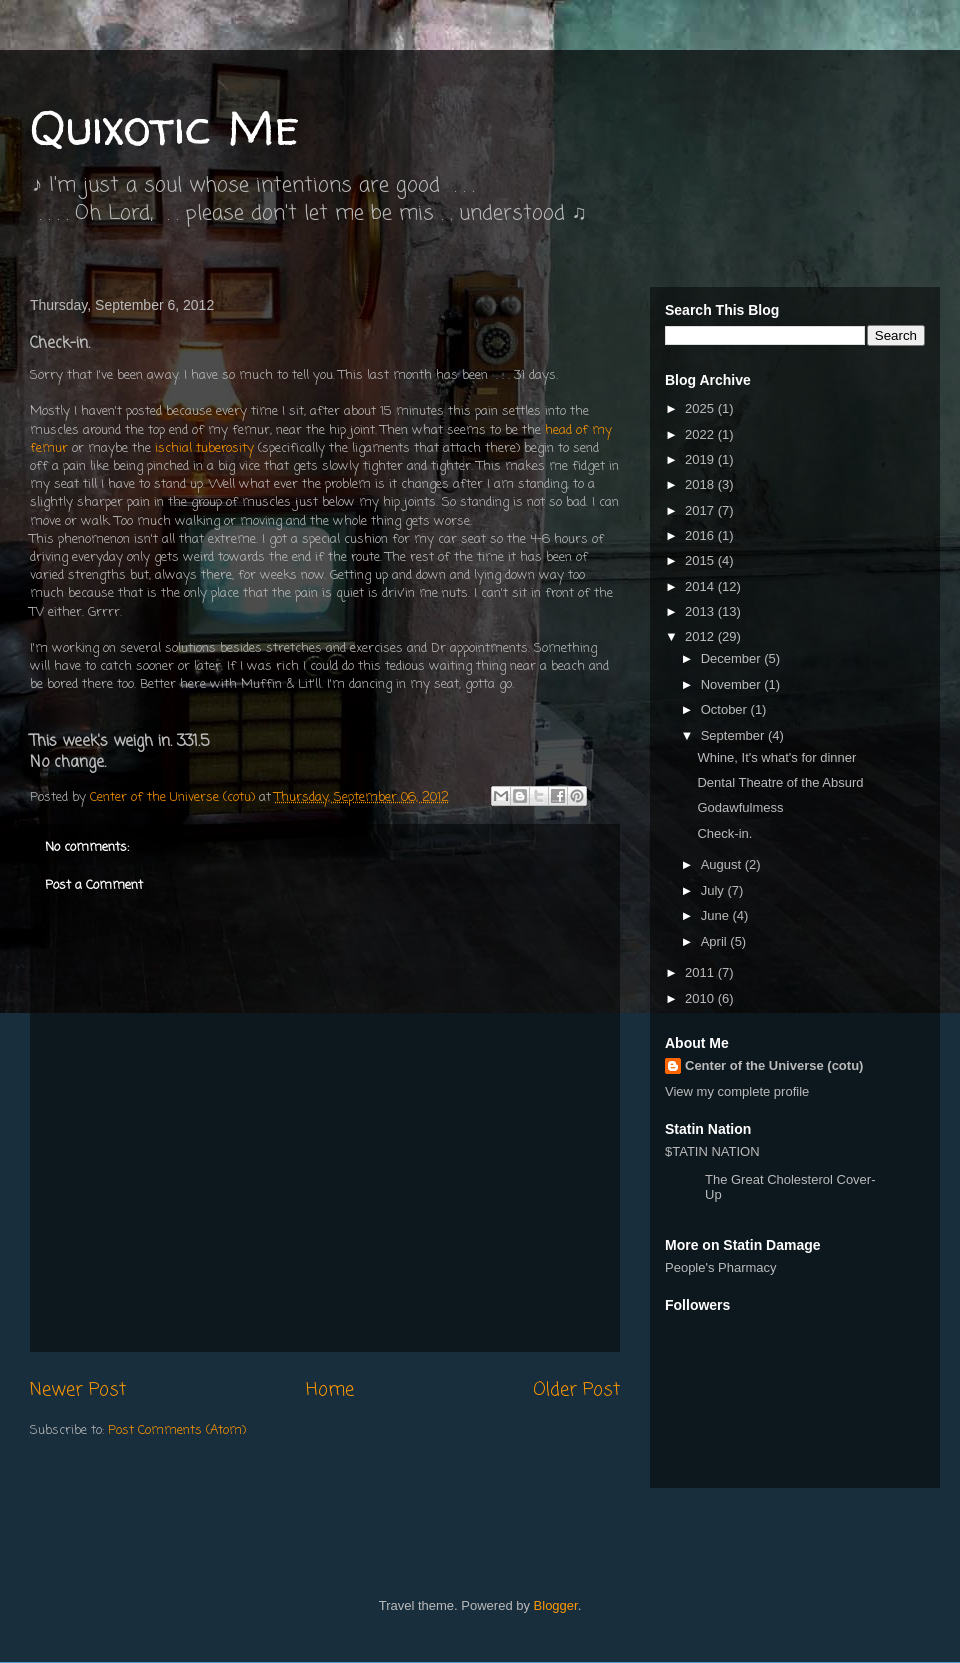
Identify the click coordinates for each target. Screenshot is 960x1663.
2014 (701, 586)
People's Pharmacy (721, 1267)
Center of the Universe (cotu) (774, 1065)
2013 (701, 611)
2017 (701, 510)
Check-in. (724, 833)
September (734, 735)
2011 (701, 972)
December (733, 658)
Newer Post (78, 1390)
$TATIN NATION (775, 1173)
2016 (701, 535)
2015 (701, 560)
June (717, 915)
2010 (701, 998)
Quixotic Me (164, 126)
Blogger (556, 1605)
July (714, 890)
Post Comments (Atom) (177, 1430)
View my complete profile (737, 1091)
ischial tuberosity (204, 448)
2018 (701, 484)
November (733, 684)
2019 (701, 459)
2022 (701, 434)
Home (330, 1390)
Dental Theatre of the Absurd (780, 782)
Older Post (576, 1390)
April (716, 941)
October (726, 709)
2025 (701, 408)
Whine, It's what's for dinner (776, 757)
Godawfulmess (740, 807)
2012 (701, 636)
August (723, 864)
